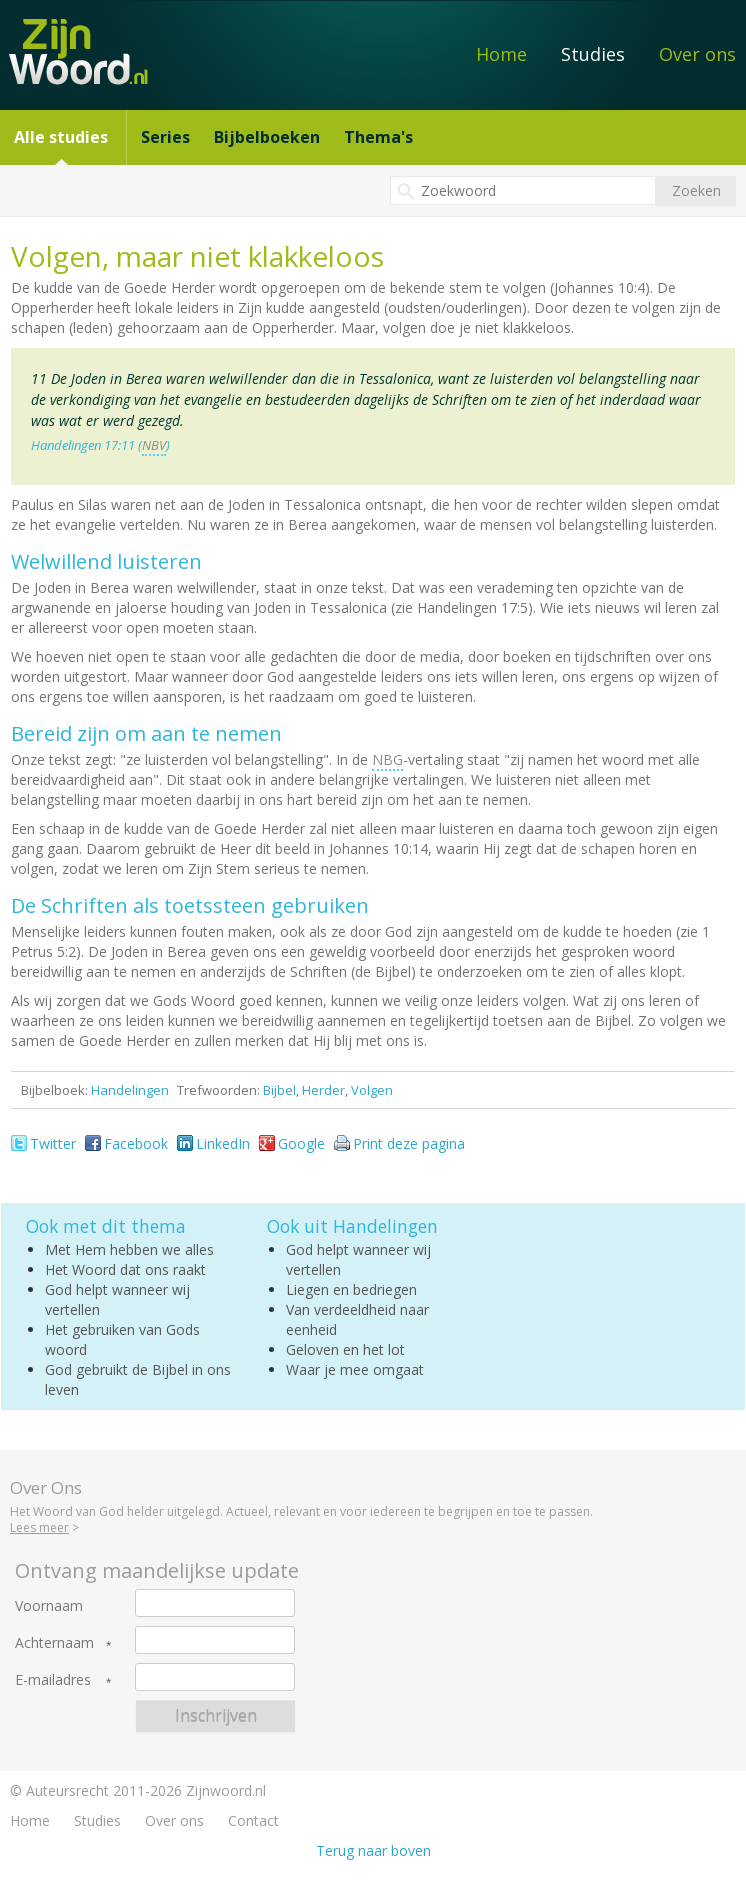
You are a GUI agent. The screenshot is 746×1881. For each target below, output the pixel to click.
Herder (323, 1090)
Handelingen (130, 1090)
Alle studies (61, 137)
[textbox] (523, 190)
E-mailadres (53, 1680)
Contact (253, 1820)
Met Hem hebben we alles (129, 1249)
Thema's (378, 137)
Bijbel (279, 1090)
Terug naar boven (373, 1850)
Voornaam (49, 1606)
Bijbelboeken (267, 137)
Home (501, 54)
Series (165, 137)
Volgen (372, 1090)
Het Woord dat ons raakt (125, 1269)
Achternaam (54, 1643)
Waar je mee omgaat (355, 1369)
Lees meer (39, 1527)
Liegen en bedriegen (351, 1289)
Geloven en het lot (345, 1349)
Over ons (697, 54)
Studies (593, 54)
